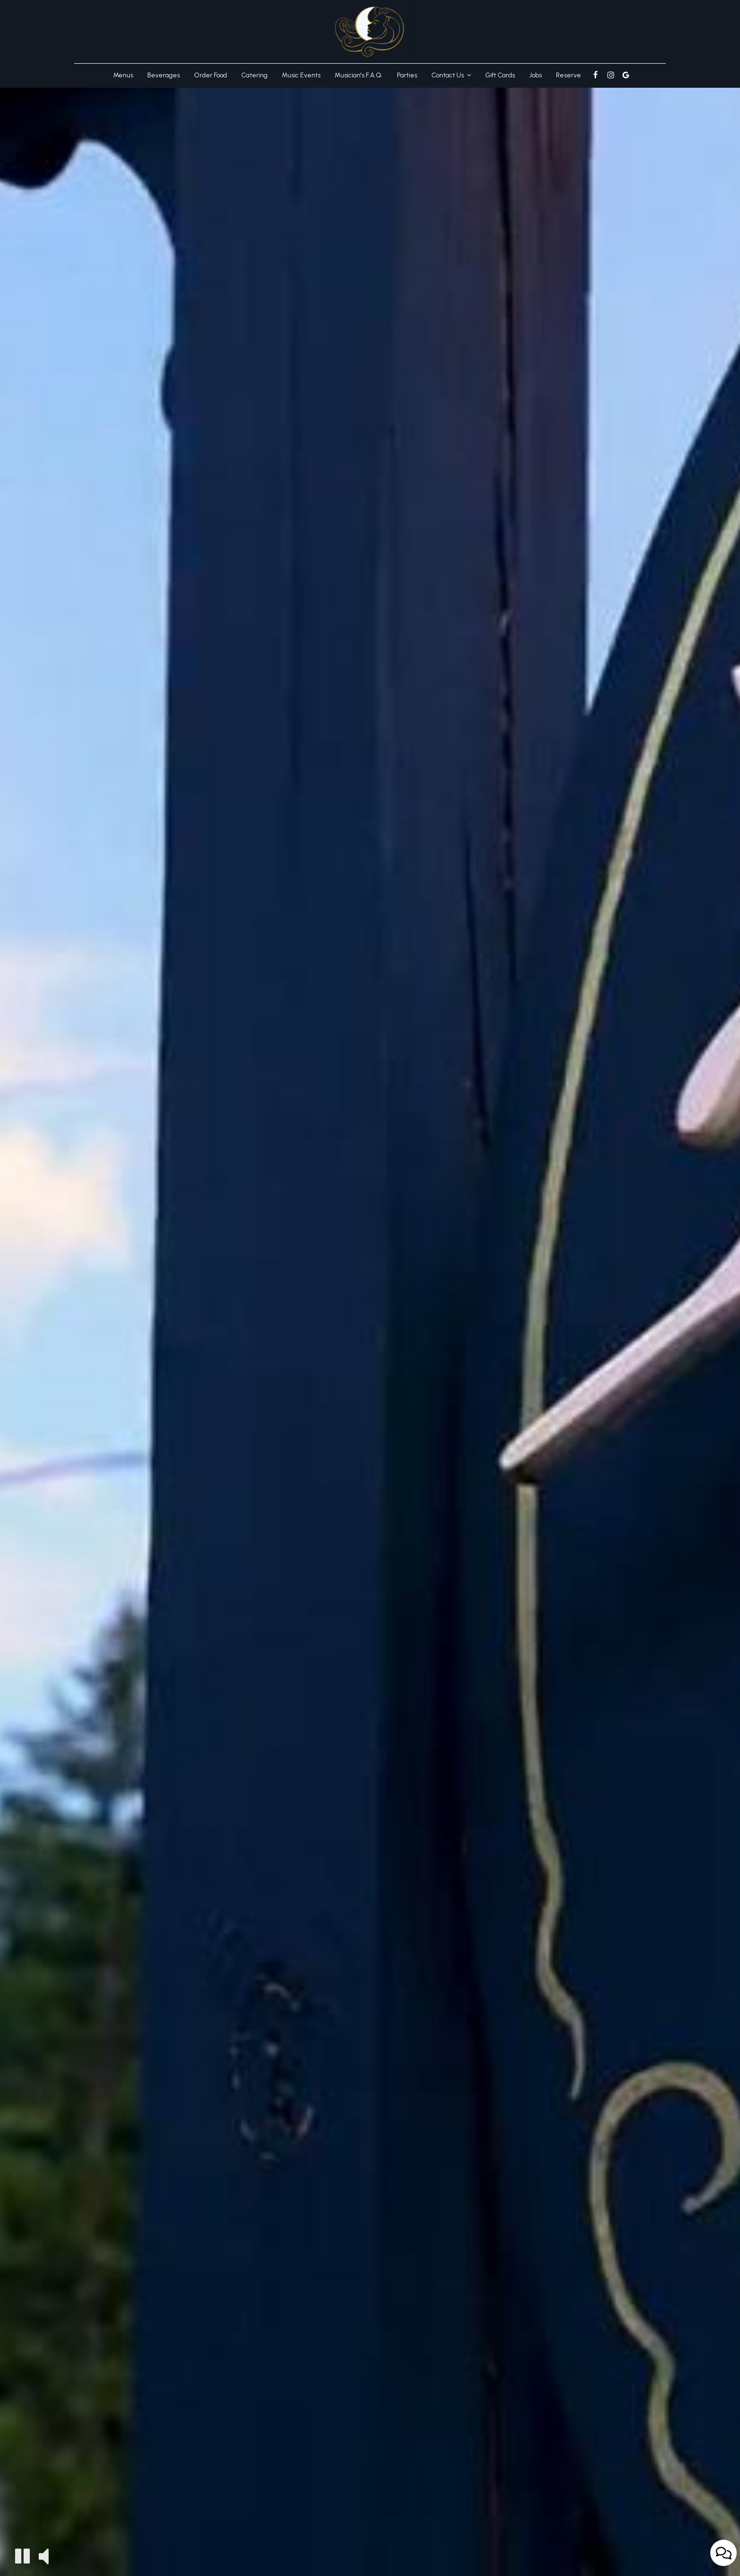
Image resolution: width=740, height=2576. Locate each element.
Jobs (535, 75)
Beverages (163, 75)
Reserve (568, 75)
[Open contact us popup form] (723, 2553)
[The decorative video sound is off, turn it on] (43, 2555)
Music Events (301, 75)
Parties (407, 75)
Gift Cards (500, 75)
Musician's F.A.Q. (359, 75)
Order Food (210, 75)
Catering (254, 75)
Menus (123, 75)
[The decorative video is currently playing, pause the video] (22, 2556)
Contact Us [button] (451, 75)
